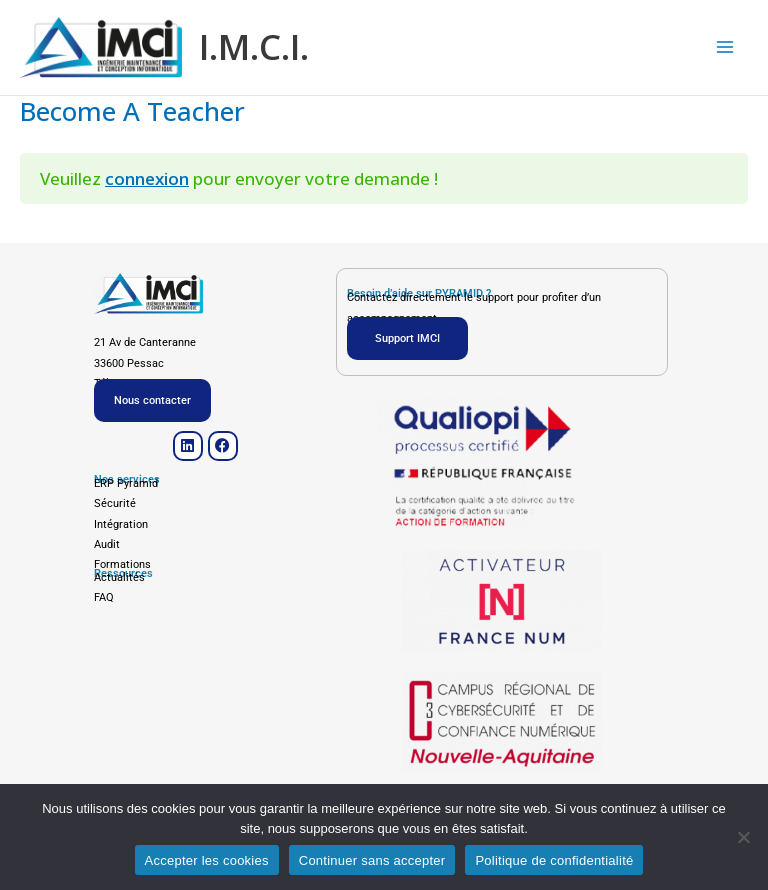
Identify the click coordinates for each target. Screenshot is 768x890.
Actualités (119, 577)
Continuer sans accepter (372, 860)
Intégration (121, 524)
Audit (107, 544)
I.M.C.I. (262, 48)
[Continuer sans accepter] (743, 837)
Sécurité (115, 503)
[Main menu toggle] (726, 49)
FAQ (104, 597)
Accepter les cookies (207, 860)
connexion (147, 181)
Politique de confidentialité (554, 860)
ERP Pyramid (126, 483)
